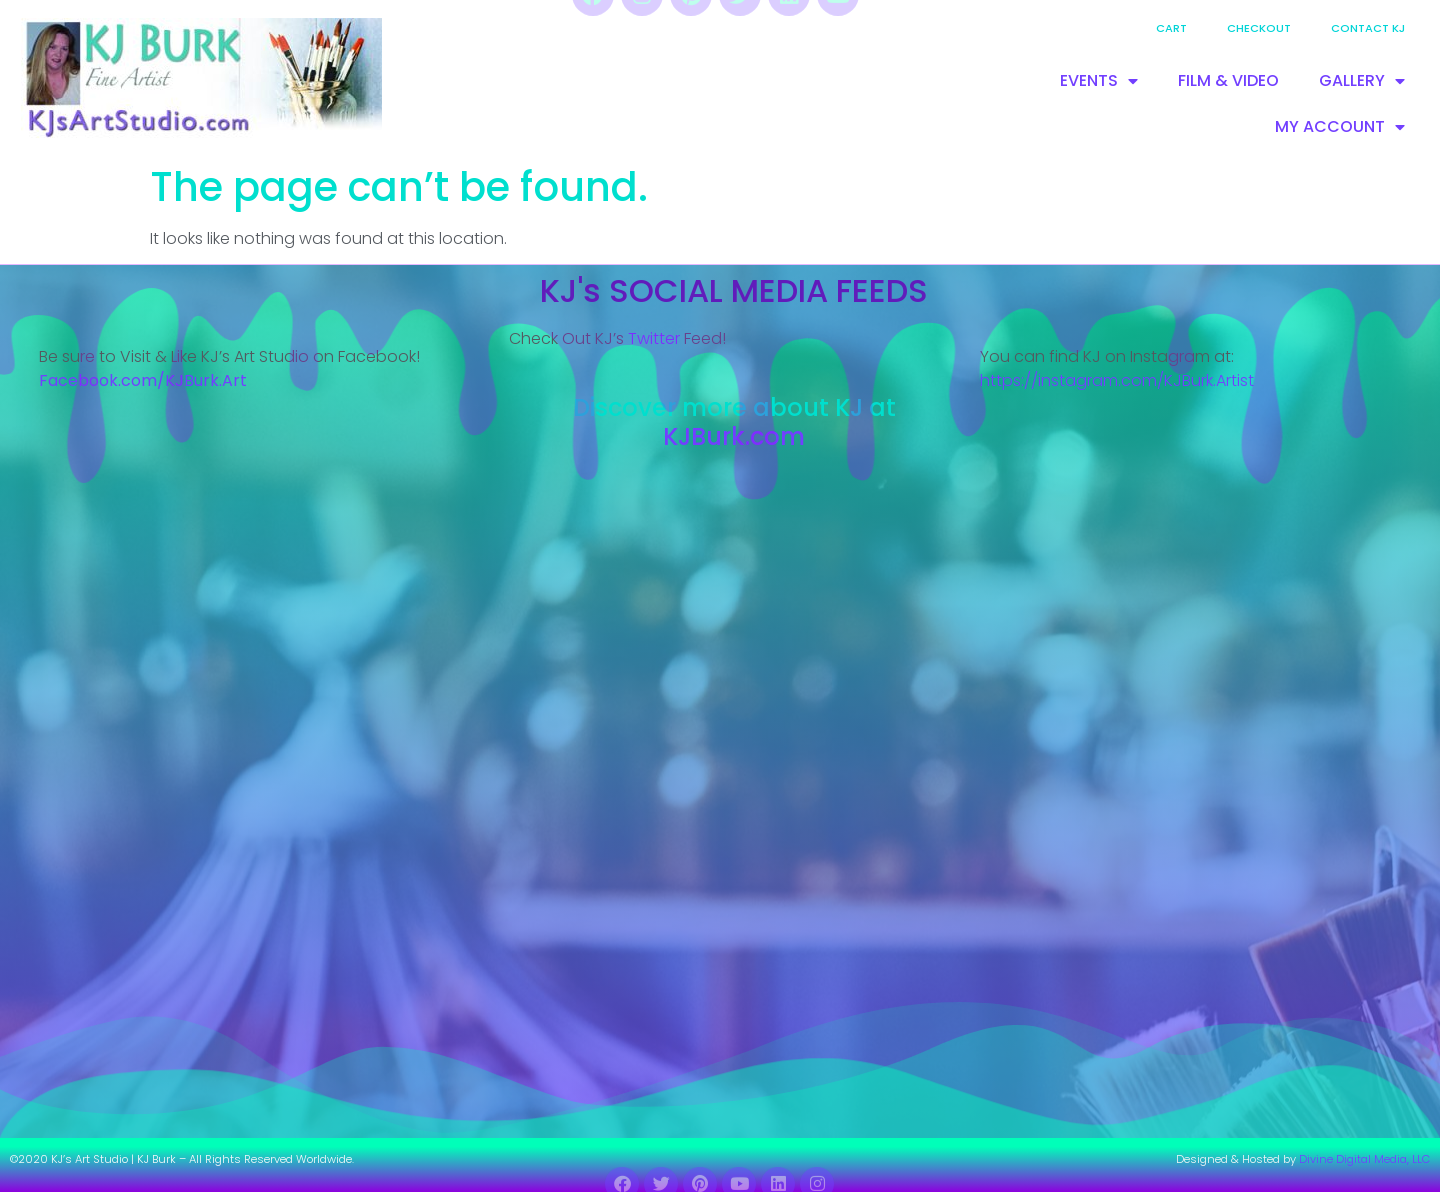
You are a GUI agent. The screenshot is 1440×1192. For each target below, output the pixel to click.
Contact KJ (1368, 28)
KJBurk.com (734, 436)
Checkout (1259, 28)
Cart (1171, 28)
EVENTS (1099, 81)
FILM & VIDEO (1228, 80)
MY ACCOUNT (1340, 127)
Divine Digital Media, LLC (1364, 1159)
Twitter (654, 338)
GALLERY (1362, 81)
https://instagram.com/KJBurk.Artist (1117, 380)
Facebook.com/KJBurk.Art (145, 380)
